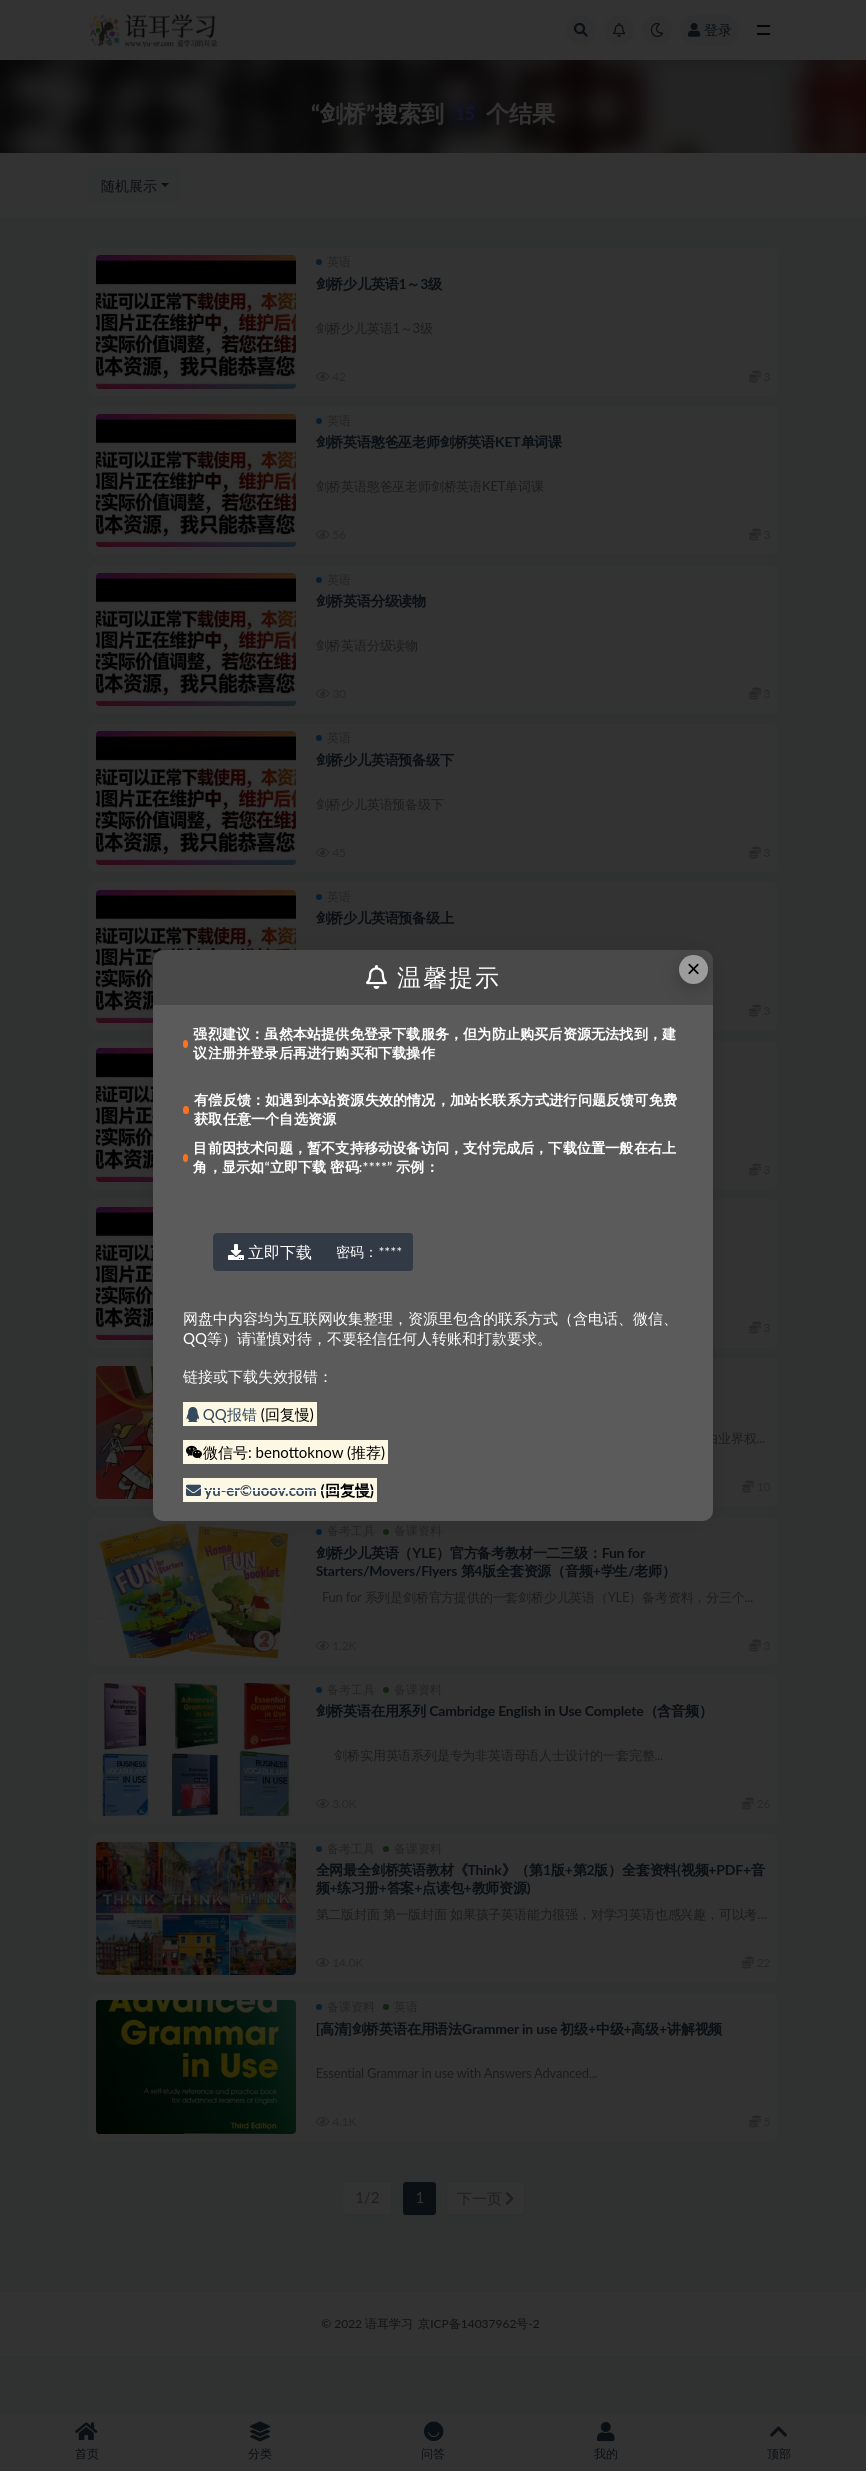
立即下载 (270, 1251)
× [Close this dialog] (694, 968)
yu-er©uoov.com (253, 1490)
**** (369, 1251)
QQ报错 (223, 1414)
